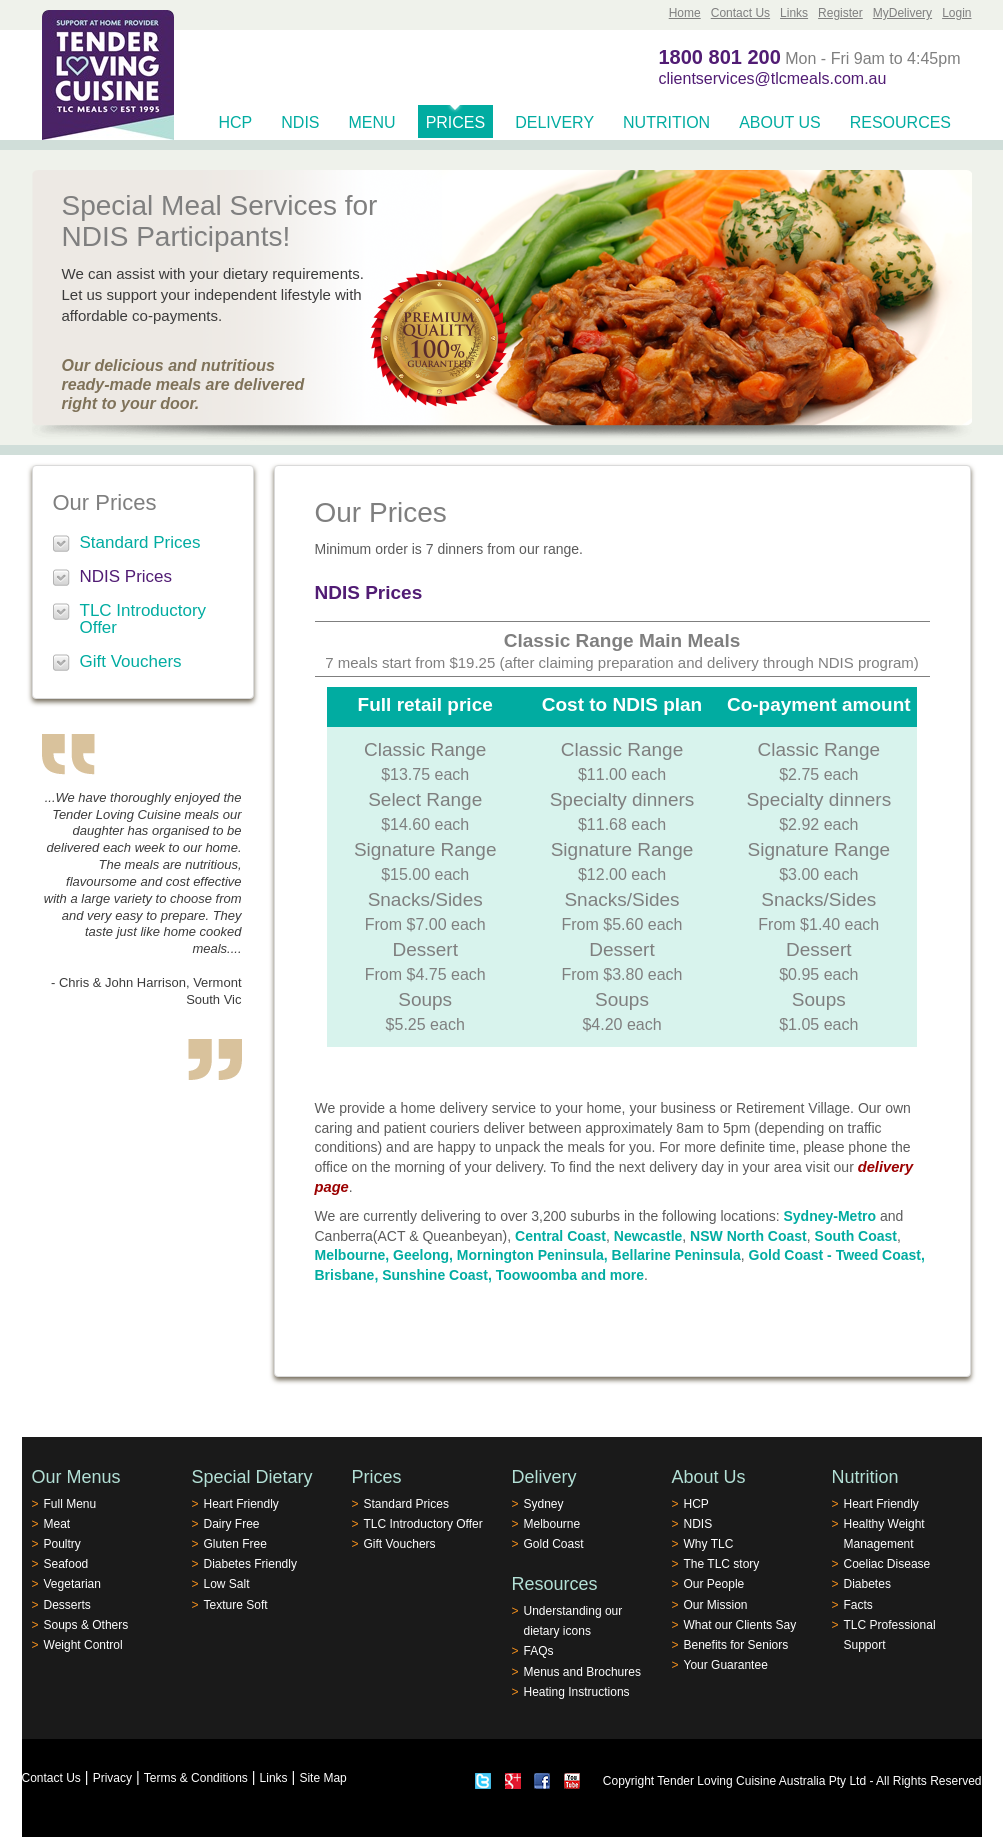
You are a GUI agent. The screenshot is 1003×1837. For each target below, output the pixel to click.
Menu (372, 122)
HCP (236, 122)
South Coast (856, 1236)
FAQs (539, 1651)
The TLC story (722, 1564)
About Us (780, 122)
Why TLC (709, 1544)
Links (794, 13)
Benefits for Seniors (736, 1645)
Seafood (66, 1564)
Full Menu (70, 1504)
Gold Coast (554, 1544)
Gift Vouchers (131, 661)
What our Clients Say (740, 1625)
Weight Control (83, 1645)
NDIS (300, 122)
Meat (57, 1524)
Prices (456, 122)
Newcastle (648, 1236)
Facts (858, 1605)
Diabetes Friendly (250, 1564)
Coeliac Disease (887, 1564)
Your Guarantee (726, 1665)
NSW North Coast (748, 1236)
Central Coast (560, 1236)
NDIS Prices (126, 576)
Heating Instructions (577, 1692)
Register (840, 13)
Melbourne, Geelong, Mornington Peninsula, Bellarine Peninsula (528, 1255)
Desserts (67, 1605)
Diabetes (867, 1584)
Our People (714, 1584)
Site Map (322, 1778)
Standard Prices (140, 542)
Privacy (112, 1778)
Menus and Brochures (582, 1672)
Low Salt (227, 1584)
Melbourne (552, 1524)
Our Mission (716, 1605)
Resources (900, 122)
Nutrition (666, 122)
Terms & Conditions (196, 1778)
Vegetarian (72, 1584)
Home (685, 13)
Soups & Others (86, 1625)
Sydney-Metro (830, 1216)
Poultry (62, 1544)
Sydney (544, 1504)
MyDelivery (902, 13)
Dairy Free (232, 1524)
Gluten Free (235, 1544)
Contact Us (740, 13)
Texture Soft (236, 1605)
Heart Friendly (241, 1504)
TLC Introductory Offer (143, 619)
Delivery (554, 122)
